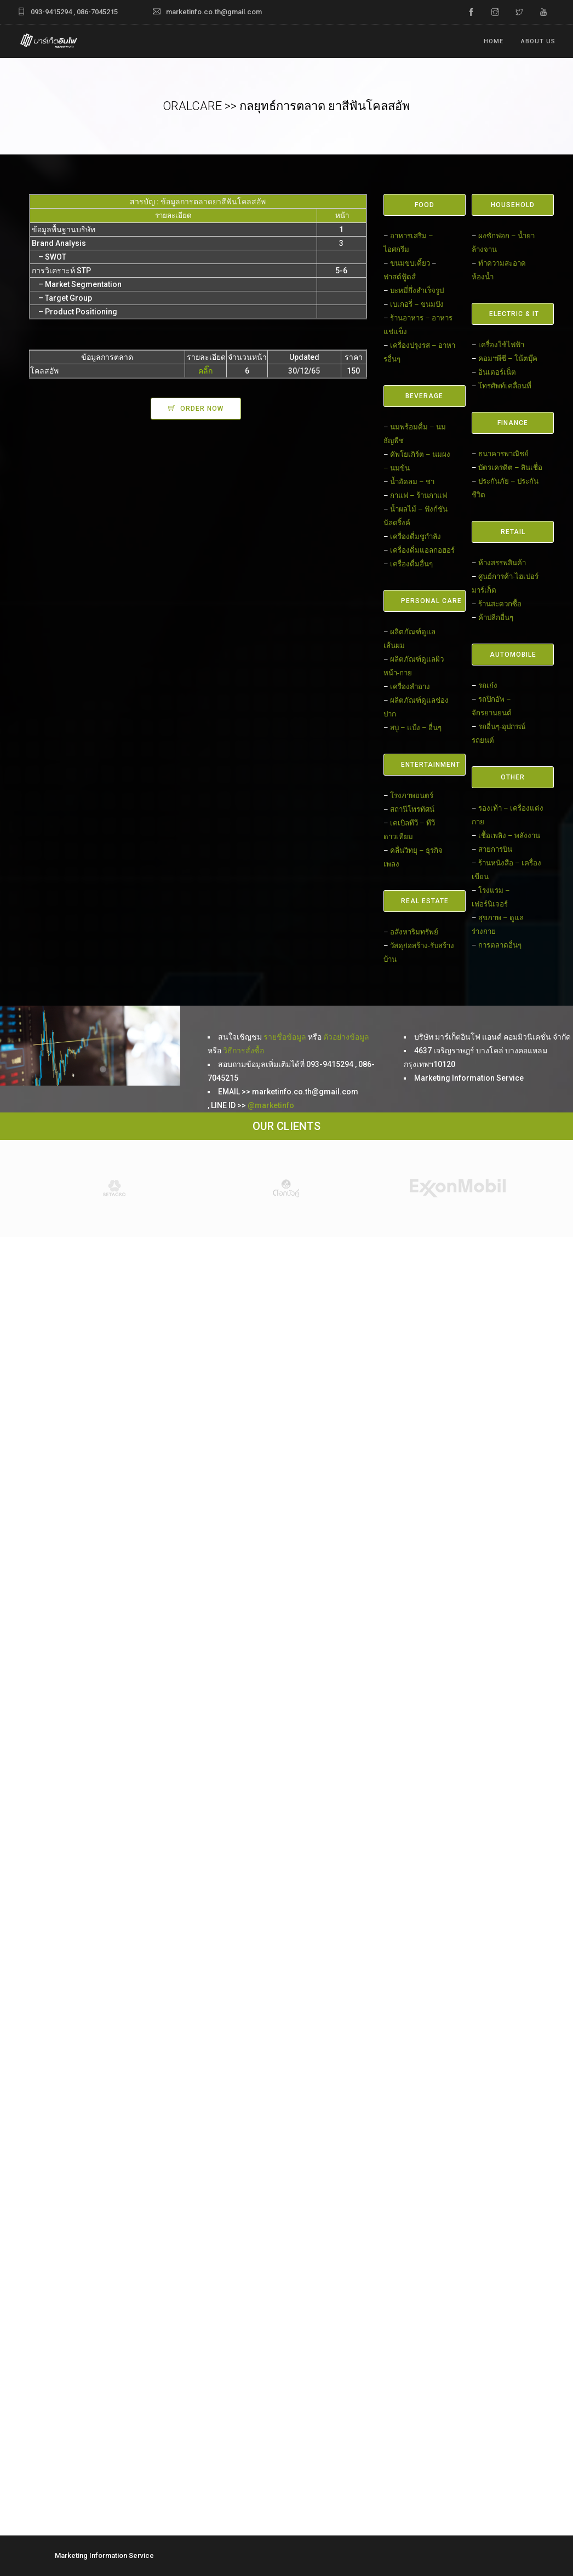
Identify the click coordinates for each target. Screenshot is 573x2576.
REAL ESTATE (425, 901)
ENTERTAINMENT (430, 764)
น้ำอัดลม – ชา (412, 482)
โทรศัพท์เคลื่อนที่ (504, 386)
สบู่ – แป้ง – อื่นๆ (416, 728)
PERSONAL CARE (431, 601)
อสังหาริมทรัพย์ (414, 932)
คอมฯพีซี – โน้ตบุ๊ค (507, 358)
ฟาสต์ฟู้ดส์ (399, 277)
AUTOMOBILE (513, 654)
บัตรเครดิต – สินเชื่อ (510, 467)
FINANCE (512, 423)
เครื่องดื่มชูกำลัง (415, 536)
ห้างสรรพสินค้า (502, 563)
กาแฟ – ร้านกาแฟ (418, 495)
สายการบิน (495, 849)
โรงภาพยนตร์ (411, 795)
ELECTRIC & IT (514, 314)
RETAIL (513, 532)
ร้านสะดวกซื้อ (500, 604)
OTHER (513, 777)
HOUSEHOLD (513, 205)
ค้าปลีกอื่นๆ (495, 617)
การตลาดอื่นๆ (500, 945)
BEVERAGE (424, 396)
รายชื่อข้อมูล (284, 1036)
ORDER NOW (202, 408)
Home (493, 41)
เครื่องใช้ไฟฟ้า (501, 345)
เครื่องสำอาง (410, 686)
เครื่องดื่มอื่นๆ (411, 564)
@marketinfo (271, 1105)
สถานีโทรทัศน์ (412, 809)
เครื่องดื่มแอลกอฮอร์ (422, 550)
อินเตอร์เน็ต (497, 372)
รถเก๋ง (487, 685)
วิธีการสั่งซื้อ (243, 1050)
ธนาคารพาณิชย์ (503, 454)
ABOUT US (538, 41)
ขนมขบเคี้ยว (410, 263)
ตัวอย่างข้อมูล (346, 1036)
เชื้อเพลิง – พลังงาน (509, 835)
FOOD (424, 205)
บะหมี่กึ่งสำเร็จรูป (417, 290)
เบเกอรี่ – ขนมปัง (417, 304)
